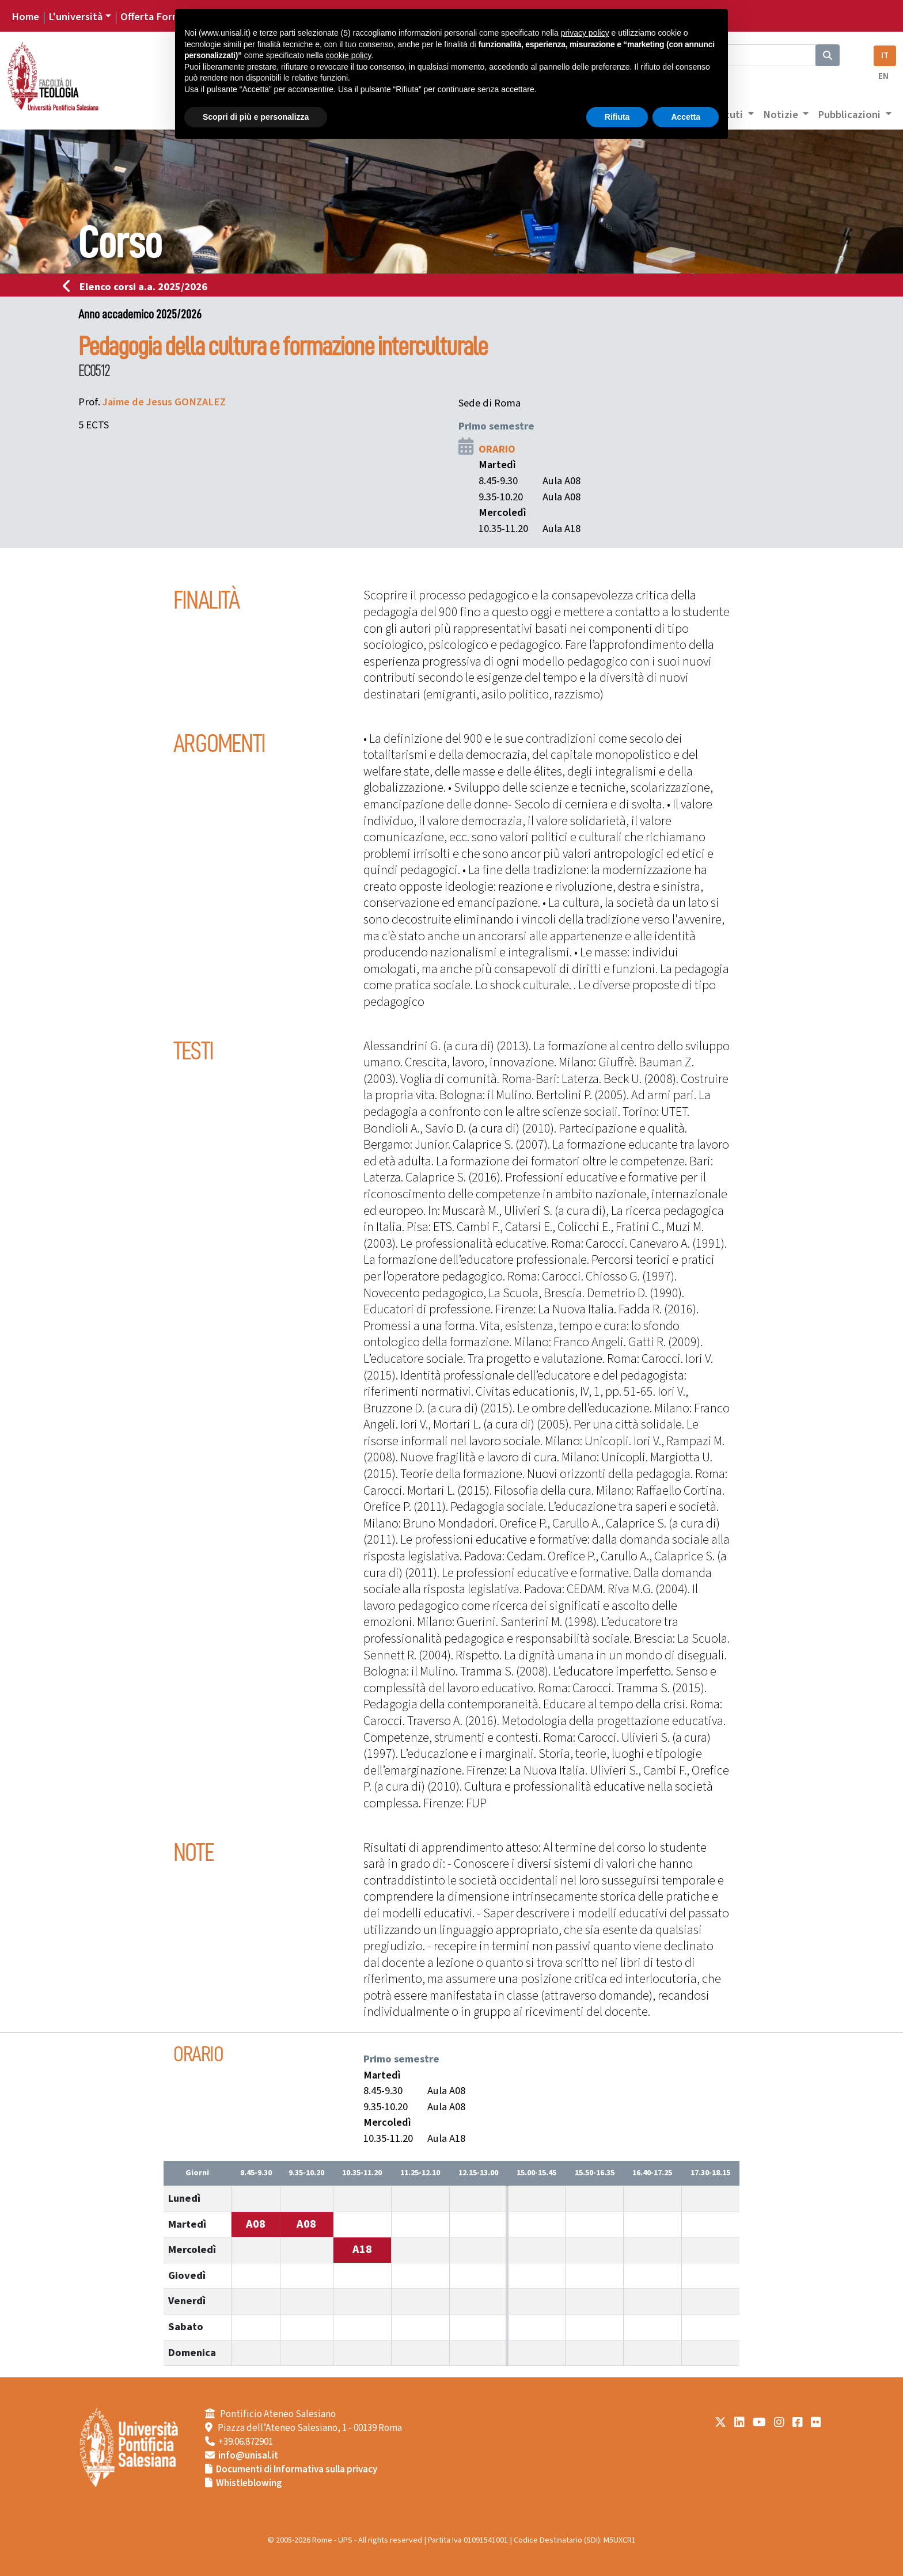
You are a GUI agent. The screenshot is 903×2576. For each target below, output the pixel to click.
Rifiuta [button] (617, 116)
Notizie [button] (781, 114)
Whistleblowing (249, 2483)
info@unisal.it (248, 2456)
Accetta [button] (685, 116)
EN (883, 76)
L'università (75, 16)
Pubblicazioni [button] (850, 114)
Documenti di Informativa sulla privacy (296, 2469)
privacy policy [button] (585, 32)
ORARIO (497, 449)
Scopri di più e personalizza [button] (256, 116)
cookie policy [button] (348, 55)
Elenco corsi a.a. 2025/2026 (138, 286)
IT (885, 56)
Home (25, 16)
